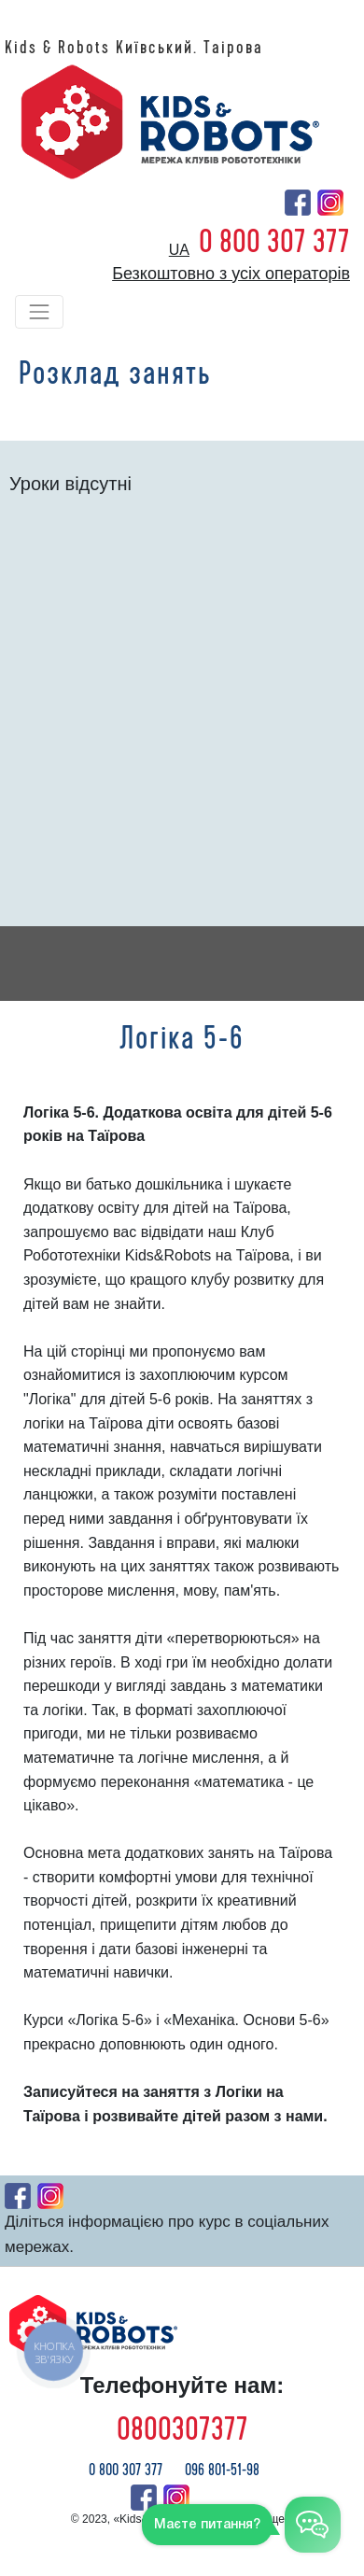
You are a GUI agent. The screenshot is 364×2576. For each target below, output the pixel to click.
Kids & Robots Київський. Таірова (134, 47)
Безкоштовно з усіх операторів (231, 273)
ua (179, 250)
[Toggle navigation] (39, 312)
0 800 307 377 (274, 242)
